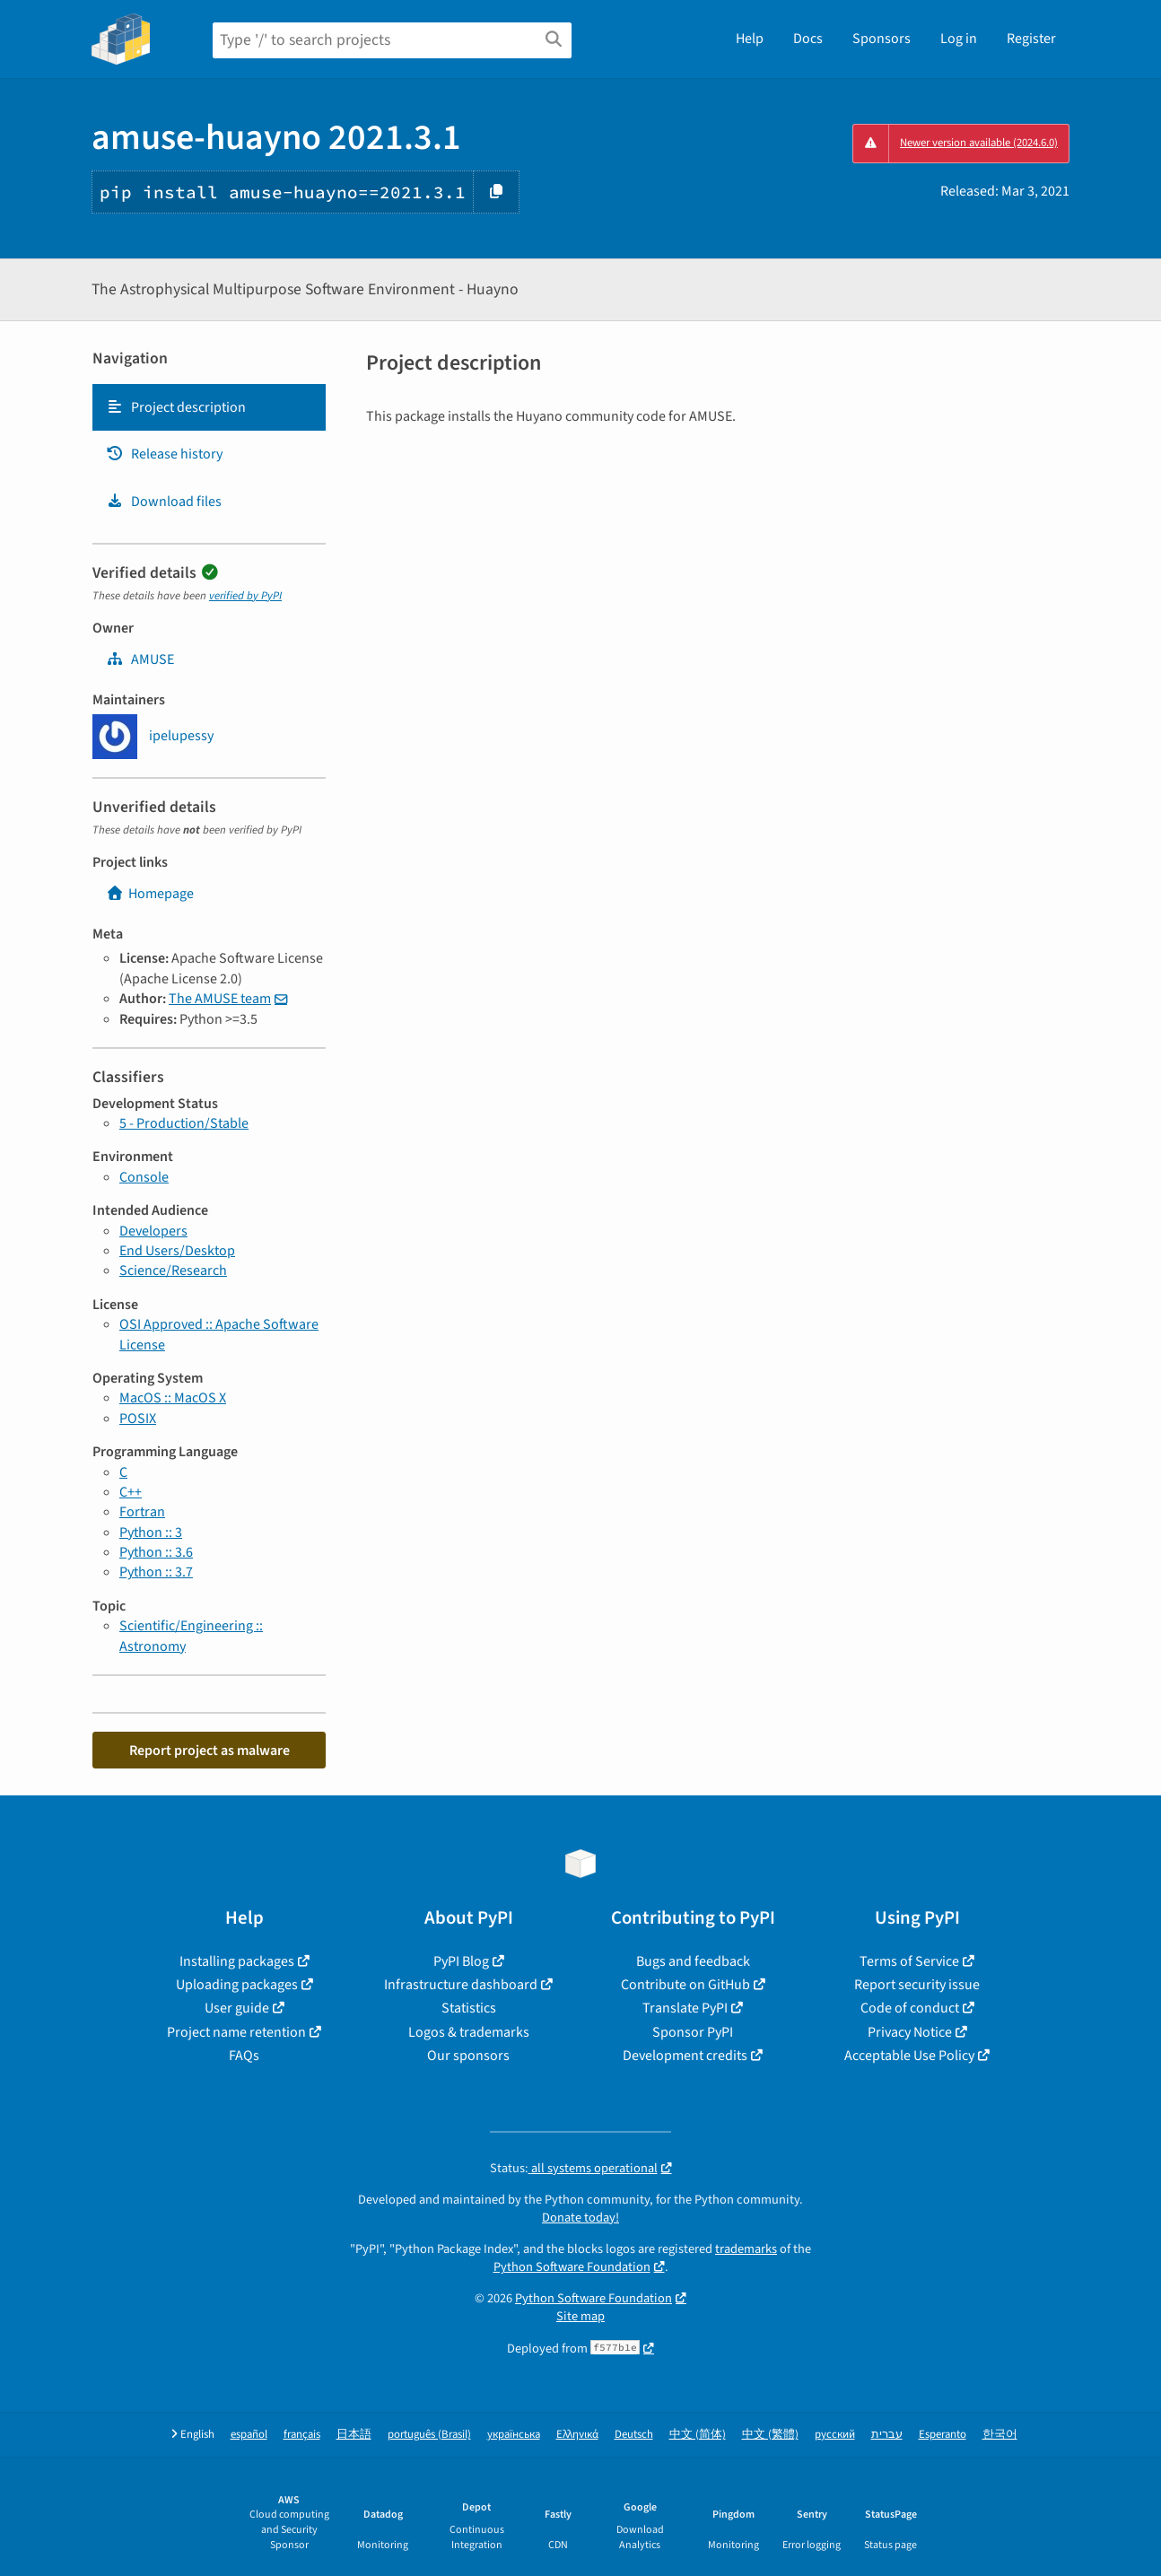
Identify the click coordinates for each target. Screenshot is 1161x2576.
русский (835, 2434)
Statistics (468, 2008)
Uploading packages (237, 1985)
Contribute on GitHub (685, 1985)
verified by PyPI (245, 596)
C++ (130, 1492)
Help (750, 38)
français (302, 2434)
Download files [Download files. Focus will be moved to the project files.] (164, 501)
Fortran (142, 1512)
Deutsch (634, 2434)
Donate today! (580, 2217)
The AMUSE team (220, 999)
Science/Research (173, 1270)
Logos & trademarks (468, 2032)
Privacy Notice (910, 2032)
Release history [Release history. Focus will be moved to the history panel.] (164, 454)
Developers (153, 1231)
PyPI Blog (461, 1961)
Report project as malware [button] (209, 1750)
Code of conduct (909, 2008)
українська (513, 2434)
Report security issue (917, 1985)
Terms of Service (909, 1961)
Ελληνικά (577, 2434)
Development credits (685, 2055)
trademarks (746, 2249)
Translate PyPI (685, 2008)
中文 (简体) (697, 2434)
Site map (580, 2316)
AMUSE (140, 659)
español (249, 2434)
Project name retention (236, 2032)
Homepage (150, 894)
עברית (887, 2434)
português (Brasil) (429, 2434)
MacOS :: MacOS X (172, 1398)
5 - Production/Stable (184, 1123)
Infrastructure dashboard (460, 1985)
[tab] (209, 407)
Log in (958, 38)
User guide (237, 2008)
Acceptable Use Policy (909, 2055)
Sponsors (881, 38)
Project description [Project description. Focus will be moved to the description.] (176, 407)
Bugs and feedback (693, 1961)
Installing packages (236, 1961)
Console (144, 1177)
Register (1031, 38)
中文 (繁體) (770, 2434)
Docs (808, 38)
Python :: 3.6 (156, 1552)
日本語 (353, 2434)
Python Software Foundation (571, 2266)
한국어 (999, 2434)
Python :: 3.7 (156, 1572)
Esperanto (942, 2434)
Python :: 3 (150, 1532)
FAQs (244, 2055)
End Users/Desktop (177, 1251)
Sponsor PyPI (692, 2032)
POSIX (137, 1418)
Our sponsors (468, 2055)
